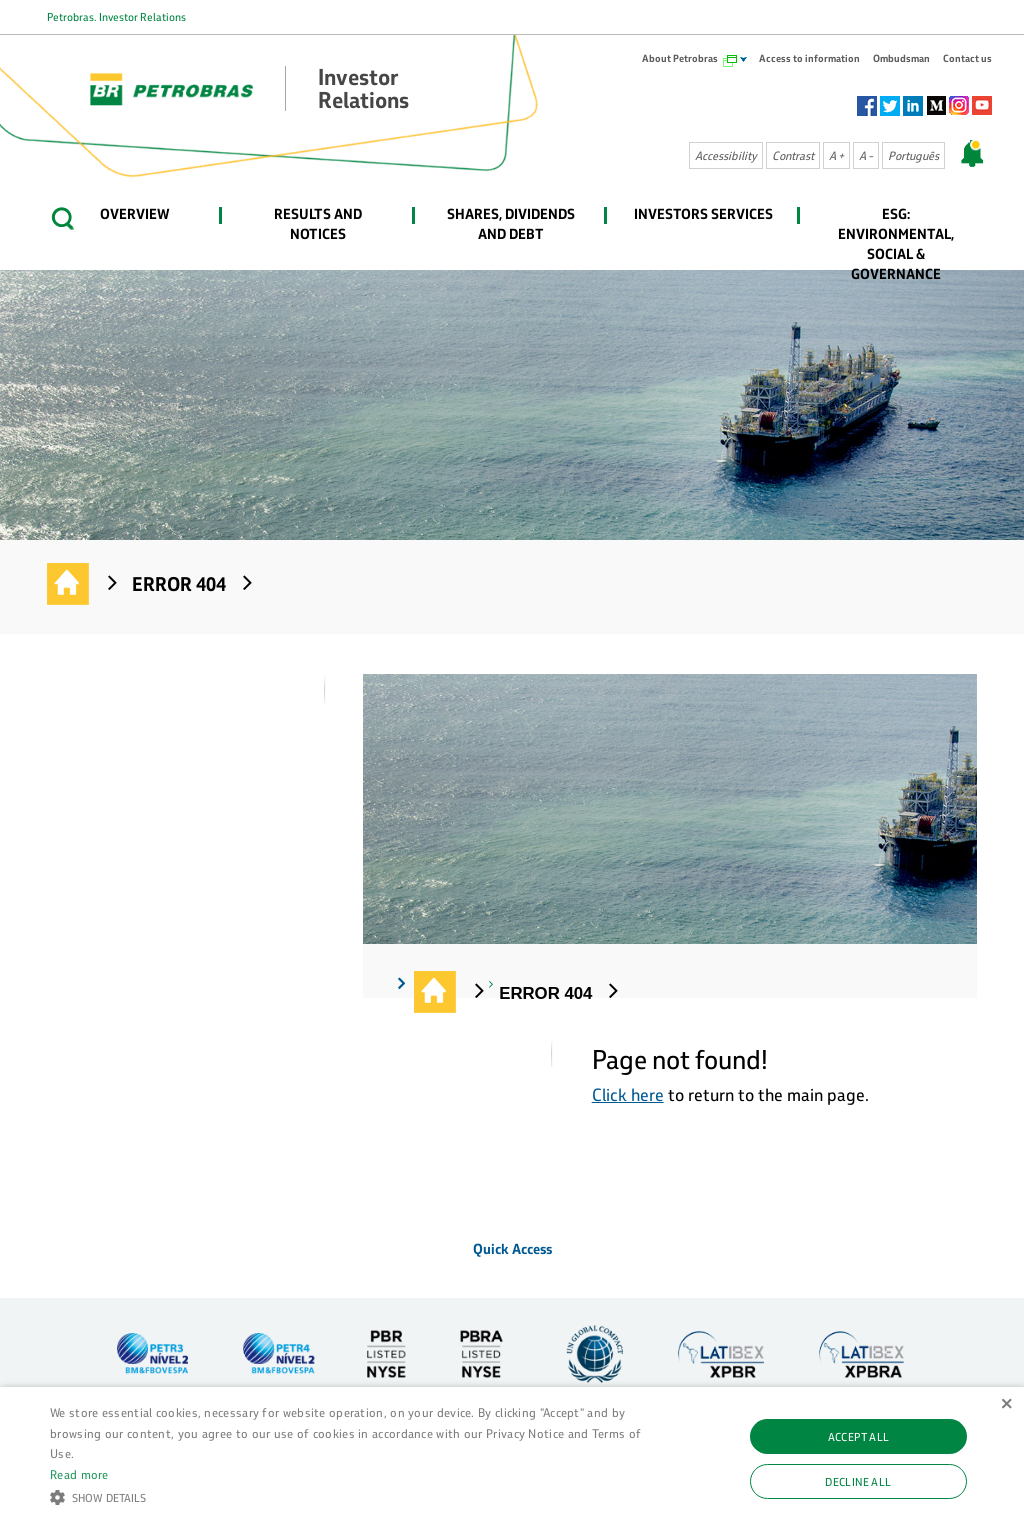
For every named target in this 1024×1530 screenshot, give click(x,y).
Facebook (867, 106)
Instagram (959, 106)
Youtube (982, 106)
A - (866, 155)
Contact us (967, 58)
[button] (350, 1496)
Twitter (890, 106)
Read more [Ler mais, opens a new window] (79, 1474)
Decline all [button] (858, 1481)
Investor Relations (69, 585)
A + (836, 155)
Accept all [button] (859, 1436)
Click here (628, 1094)
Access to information (809, 58)
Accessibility (726, 155)
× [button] (1006, 1404)
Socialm (936, 106)
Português (913, 155)
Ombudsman (901, 58)
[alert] (512, 1458)
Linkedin (913, 106)
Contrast (793, 155)
